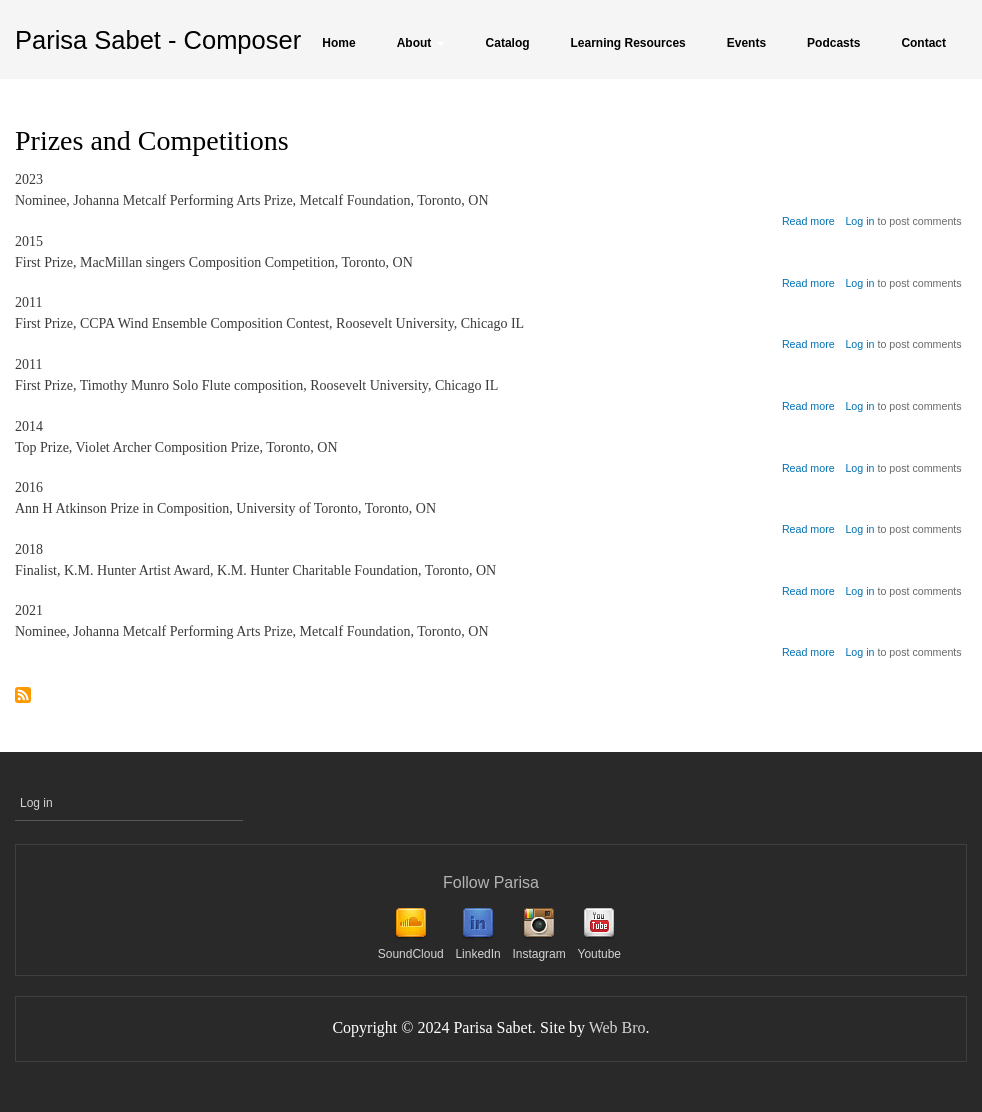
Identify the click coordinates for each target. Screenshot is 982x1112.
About (421, 43)
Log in (859, 221)
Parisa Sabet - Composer (158, 40)
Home (338, 43)
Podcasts (833, 43)
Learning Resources (628, 43)
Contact (923, 43)
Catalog (508, 43)
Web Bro (617, 1027)
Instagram (538, 954)
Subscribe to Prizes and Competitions (23, 696)
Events (746, 43)
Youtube (599, 954)
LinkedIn (477, 954)
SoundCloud (411, 954)
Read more (808, 221)
